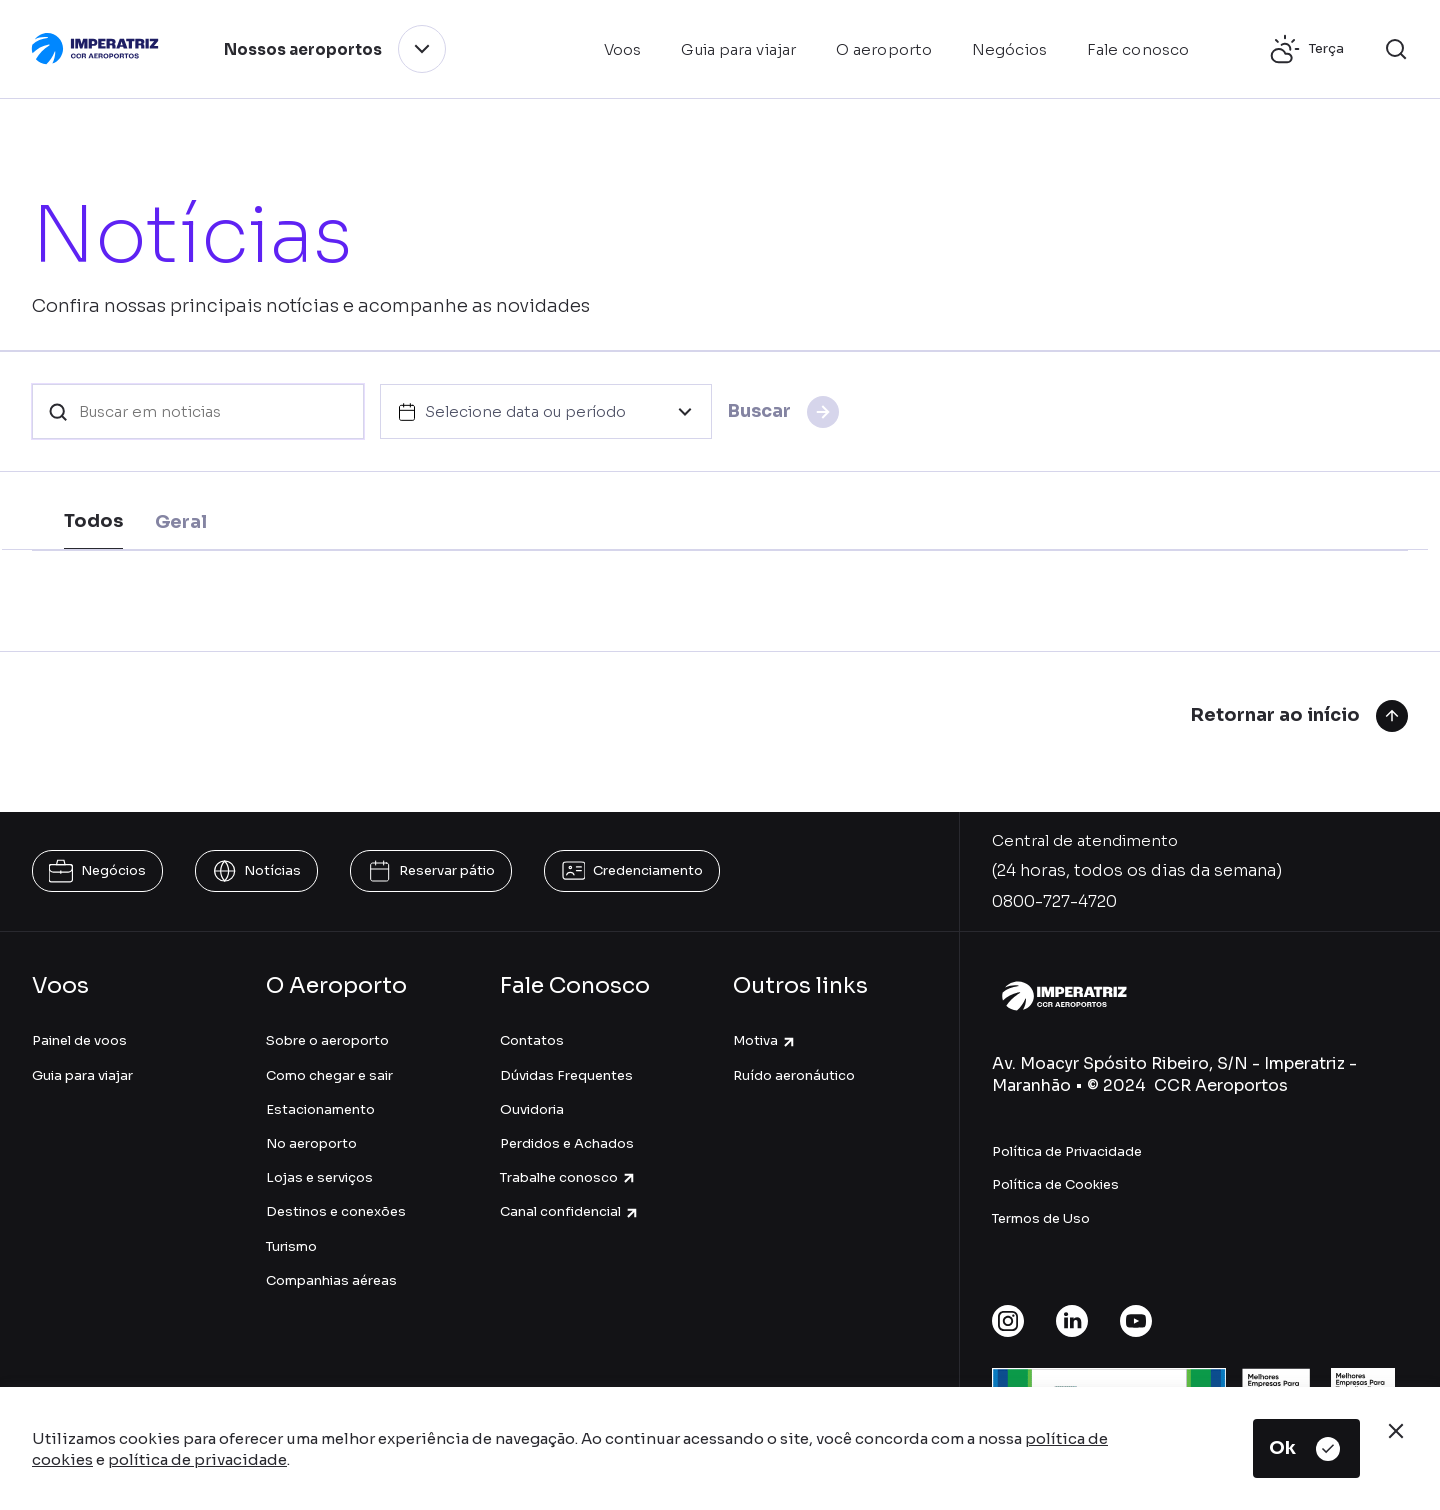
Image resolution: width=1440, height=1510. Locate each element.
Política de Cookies (1055, 1184)
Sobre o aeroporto (327, 1040)
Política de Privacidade (1067, 1151)
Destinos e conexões (336, 1211)
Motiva (765, 1040)
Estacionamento (320, 1109)
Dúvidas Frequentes (566, 1075)
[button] (1396, 49)
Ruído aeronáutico (794, 1075)
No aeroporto (311, 1143)
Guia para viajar (82, 1075)
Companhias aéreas (331, 1280)
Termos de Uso (1041, 1218)
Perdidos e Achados (567, 1143)
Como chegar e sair (329, 1075)
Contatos (532, 1040)
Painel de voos (79, 1040)
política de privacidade (197, 1459)
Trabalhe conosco (568, 1177)
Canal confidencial (570, 1211)
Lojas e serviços (319, 1177)
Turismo (291, 1246)
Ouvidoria (532, 1109)
